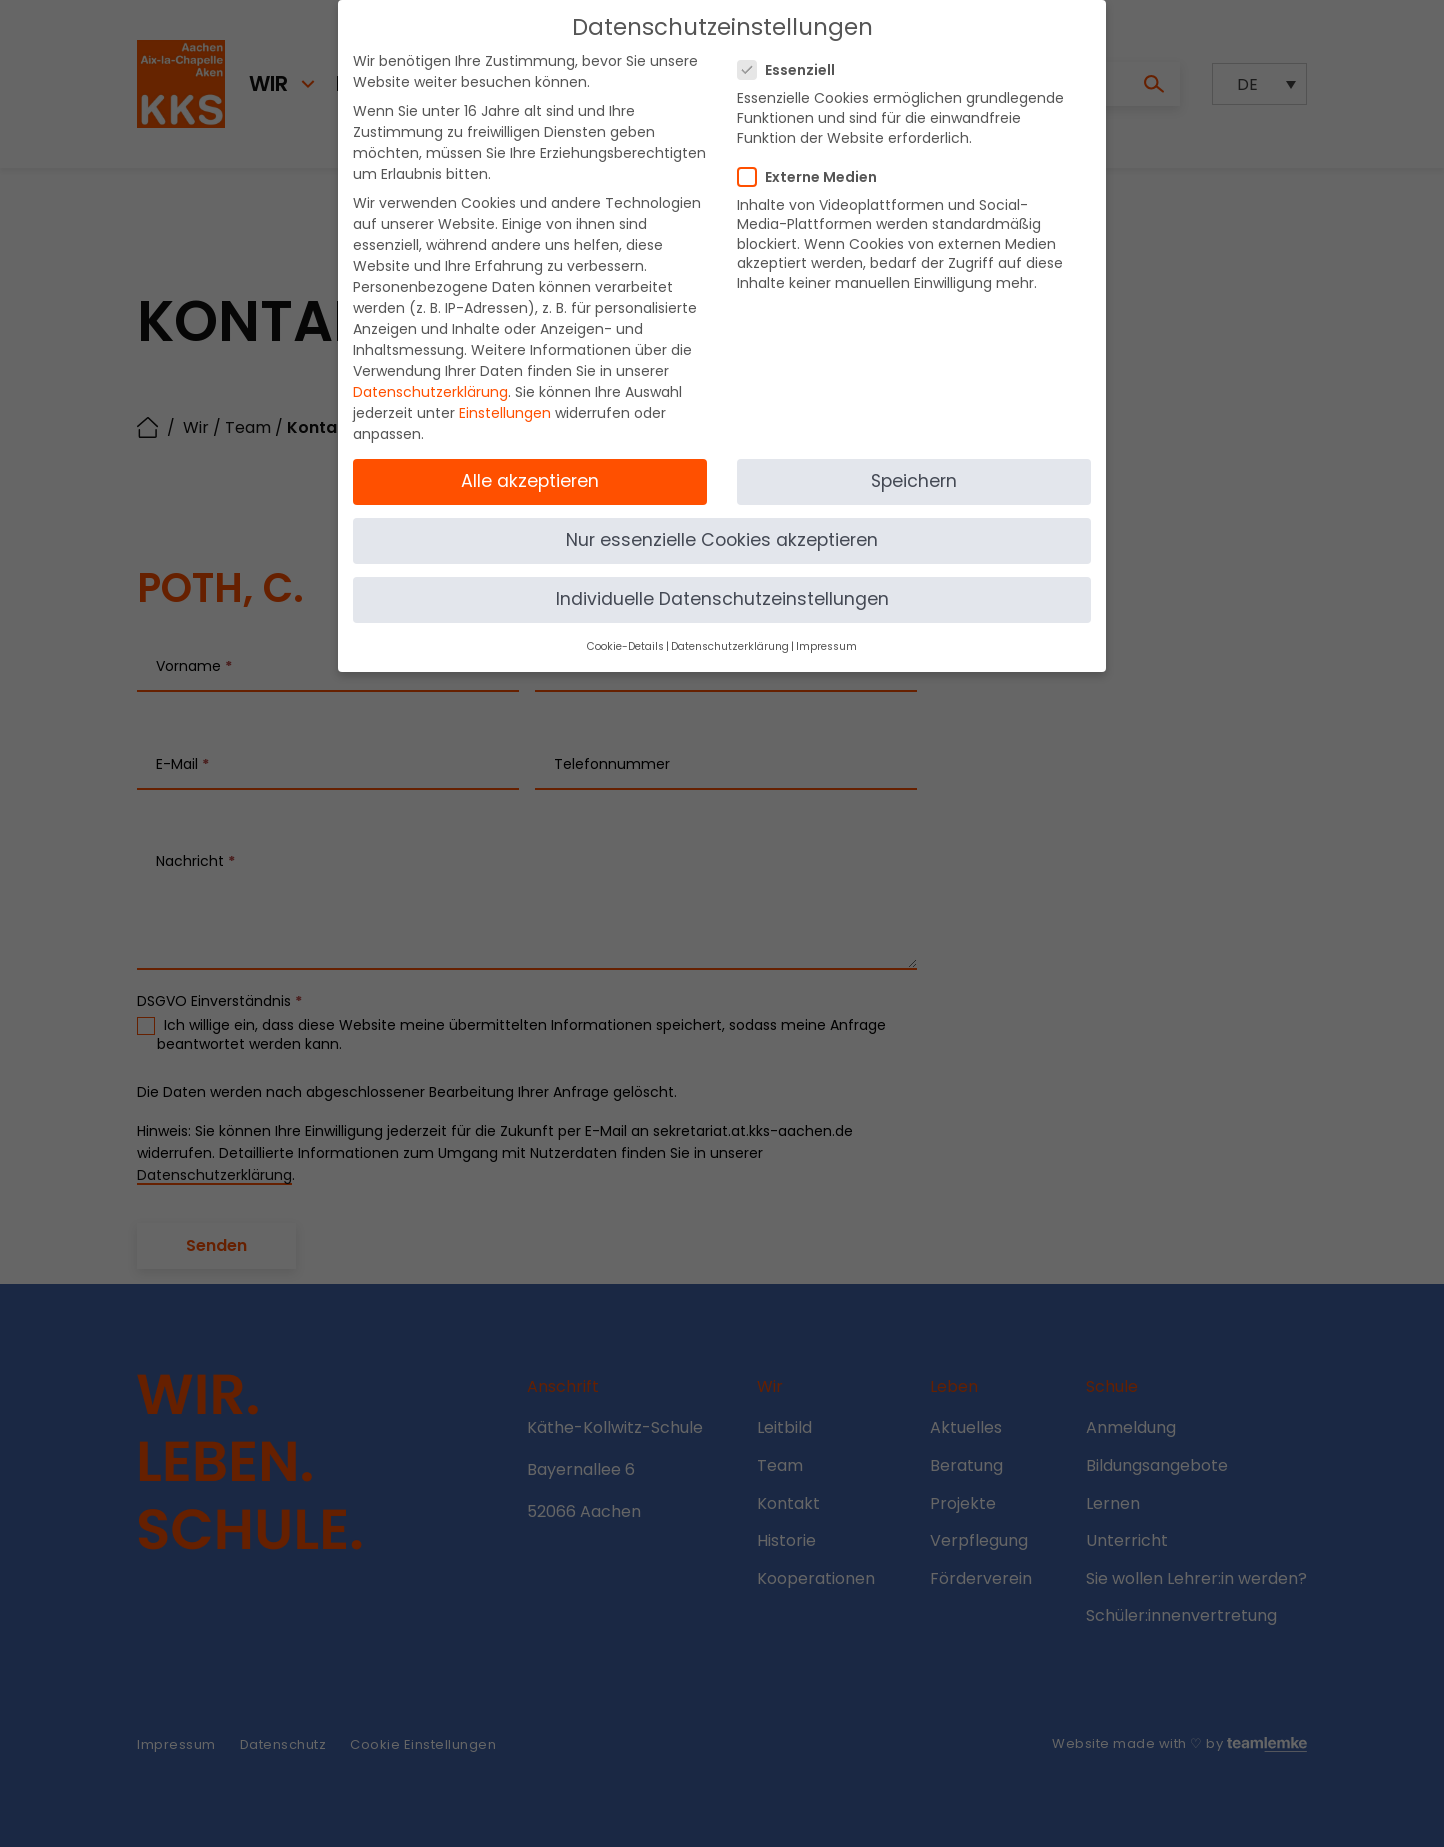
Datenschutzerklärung (430, 381)
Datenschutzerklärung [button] (730, 635)
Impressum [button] (826, 635)
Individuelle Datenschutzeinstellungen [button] (722, 588)
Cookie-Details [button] (625, 635)
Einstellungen (505, 402)
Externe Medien (813, 166)
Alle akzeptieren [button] (530, 470)
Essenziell (792, 59)
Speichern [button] (914, 470)
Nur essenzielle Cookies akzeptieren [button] (722, 529)
